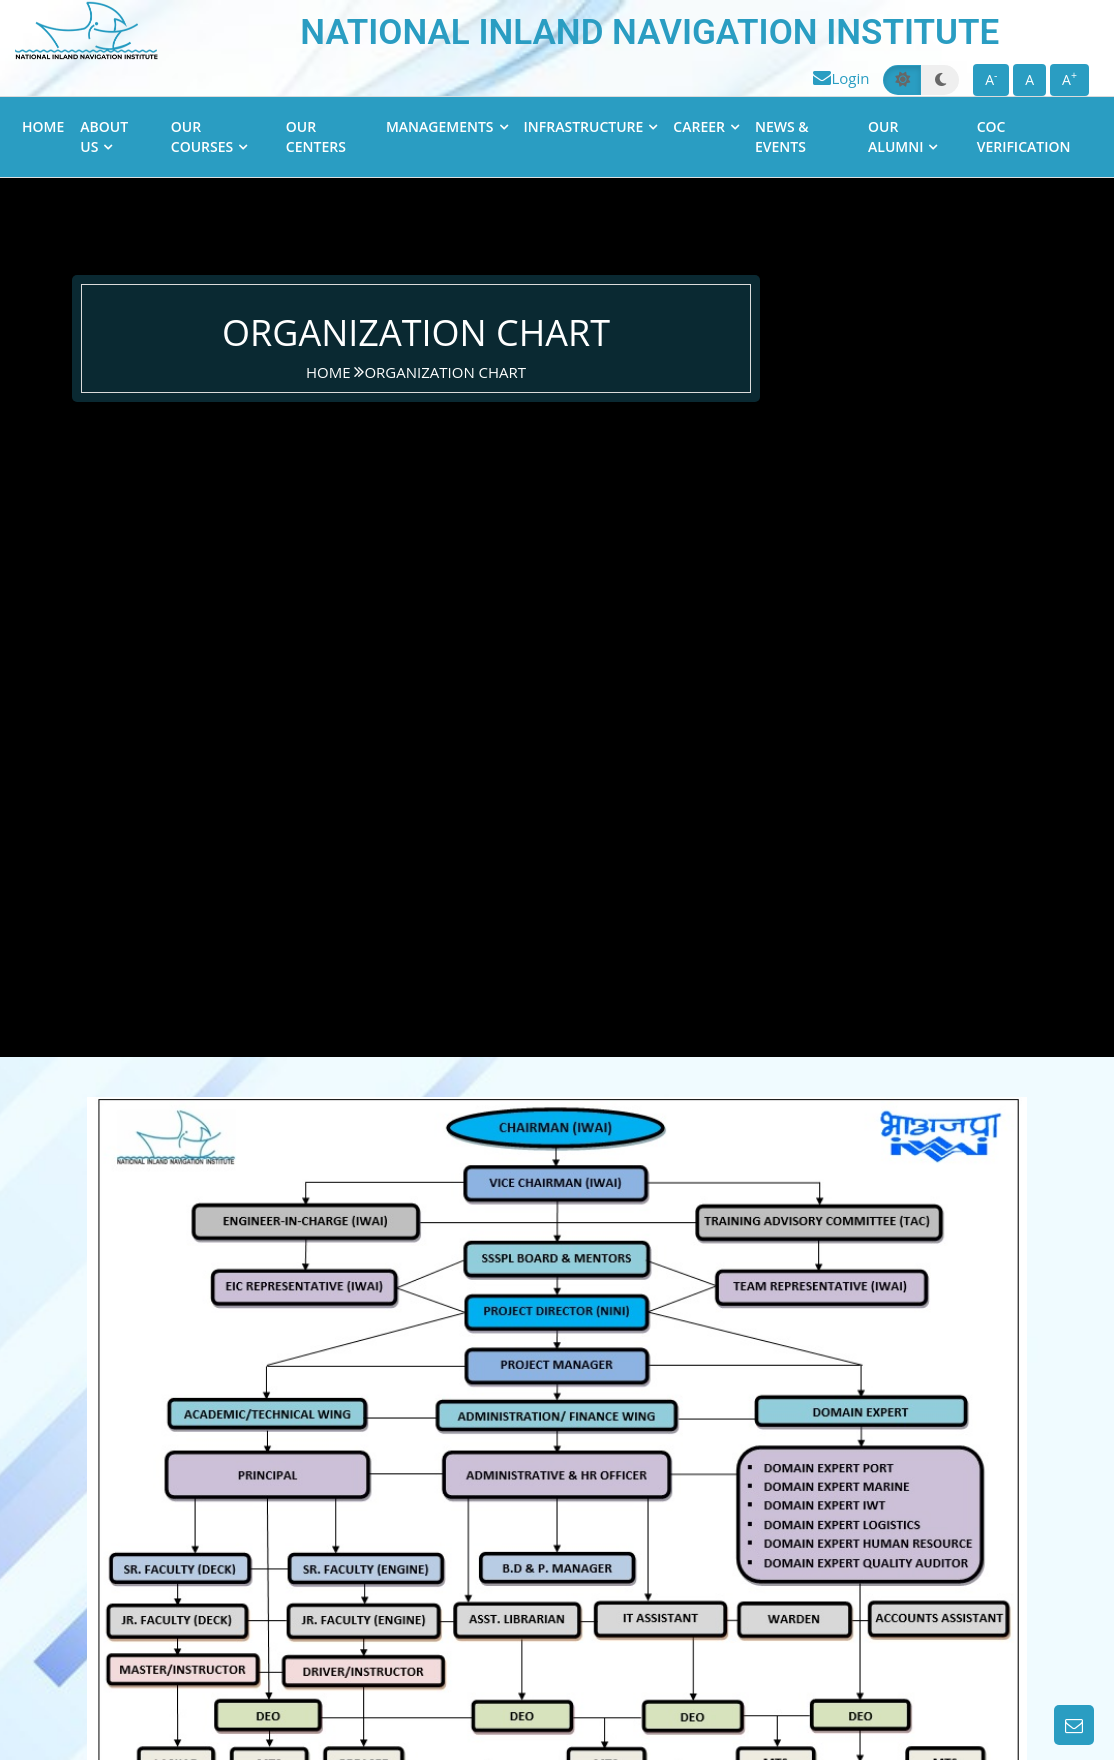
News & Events (782, 136)
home (330, 372)
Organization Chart (445, 372)
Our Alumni (895, 136)
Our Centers (316, 136)
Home (43, 126)
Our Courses (202, 136)
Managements (440, 126)
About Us (104, 136)
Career (699, 126)
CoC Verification (1024, 136)
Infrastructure (584, 126)
